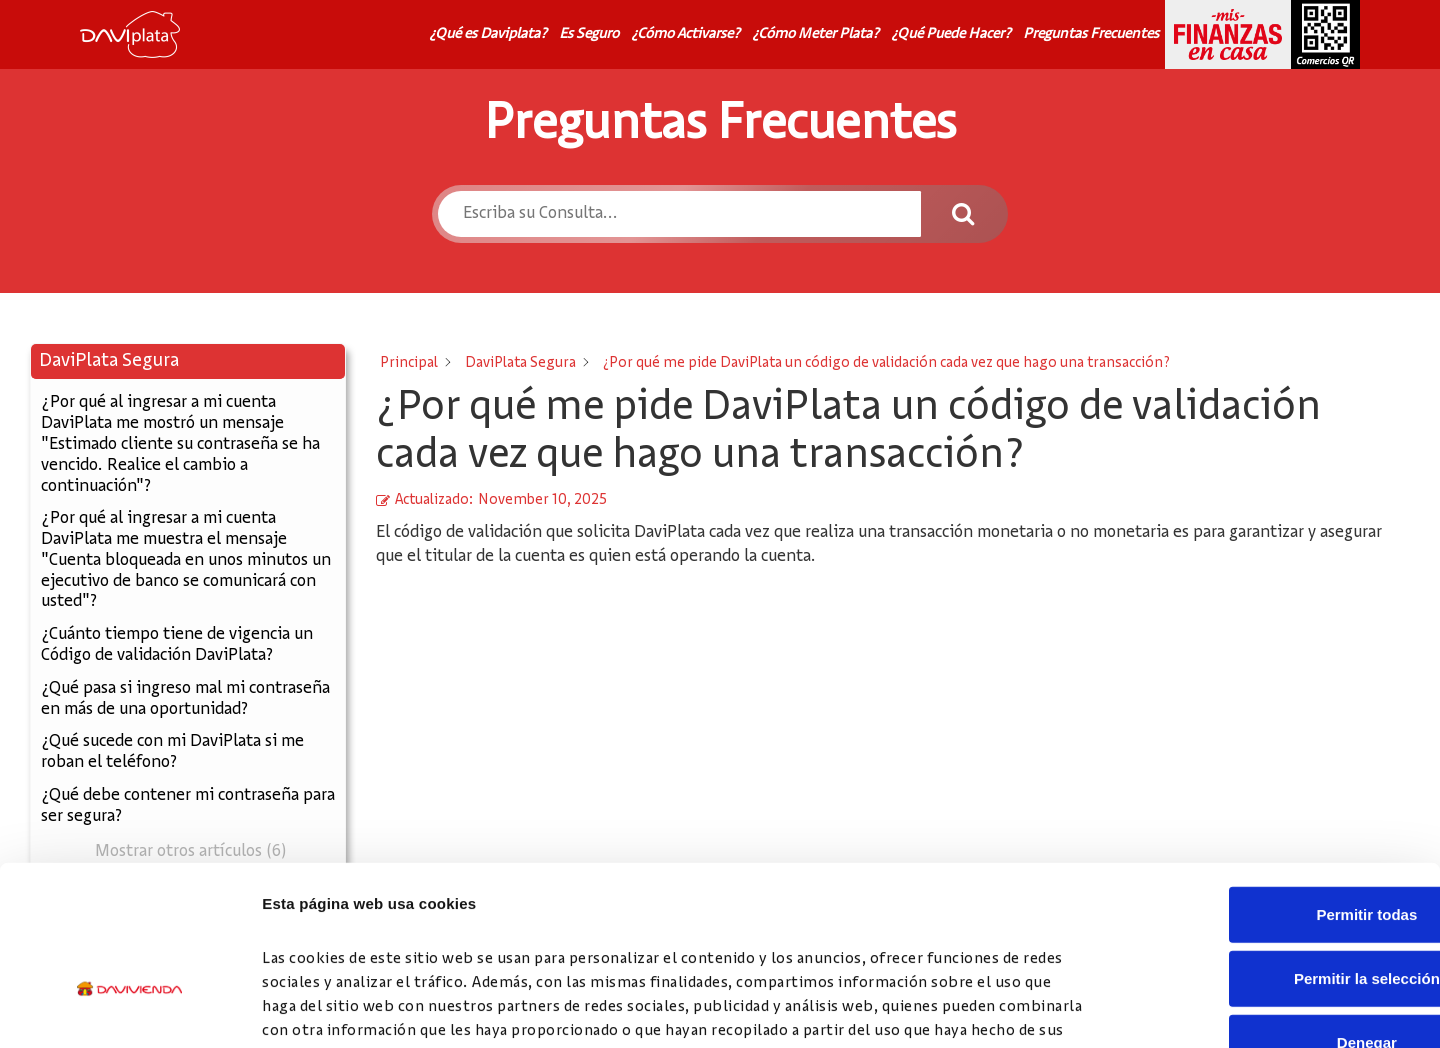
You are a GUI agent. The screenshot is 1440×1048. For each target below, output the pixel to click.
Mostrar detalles (1082, 1008)
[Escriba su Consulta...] (678, 214)
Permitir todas (1273, 786)
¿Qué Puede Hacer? (951, 34)
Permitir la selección (1273, 850)
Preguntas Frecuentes (1091, 34)
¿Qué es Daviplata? (488, 34)
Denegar (1273, 914)
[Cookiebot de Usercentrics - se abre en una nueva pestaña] (129, 1009)
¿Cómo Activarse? (685, 34)
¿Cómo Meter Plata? (815, 34)
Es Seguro (589, 34)
